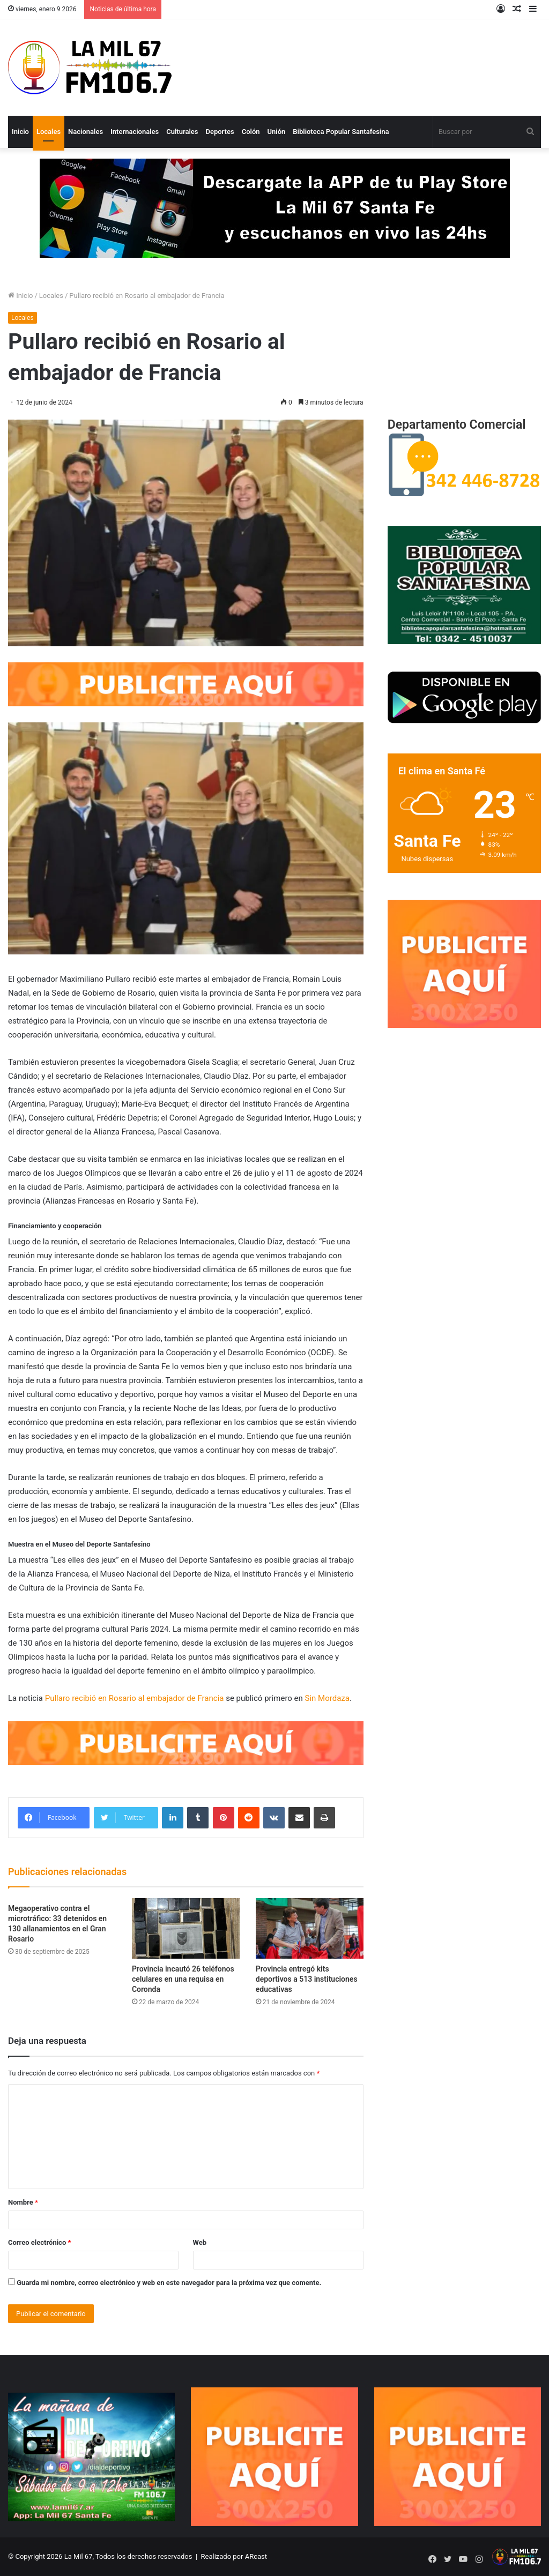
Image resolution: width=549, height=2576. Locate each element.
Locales (48, 132)
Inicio (20, 132)
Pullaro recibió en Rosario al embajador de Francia (134, 1698)
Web (200, 2242)
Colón (251, 132)
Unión (277, 132)
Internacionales (134, 132)
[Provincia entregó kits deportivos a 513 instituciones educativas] (309, 1928)
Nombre (23, 2202)
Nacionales (85, 132)
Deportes (219, 132)
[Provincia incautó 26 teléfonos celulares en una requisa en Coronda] (186, 1928)
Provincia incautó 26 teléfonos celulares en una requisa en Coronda (183, 1979)
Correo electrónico (39, 2242)
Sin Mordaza (327, 1698)
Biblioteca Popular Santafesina (341, 132)
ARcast (255, 2556)
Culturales (182, 132)
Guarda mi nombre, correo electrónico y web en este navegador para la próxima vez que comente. (169, 2283)
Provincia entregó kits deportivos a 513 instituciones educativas (307, 1979)
